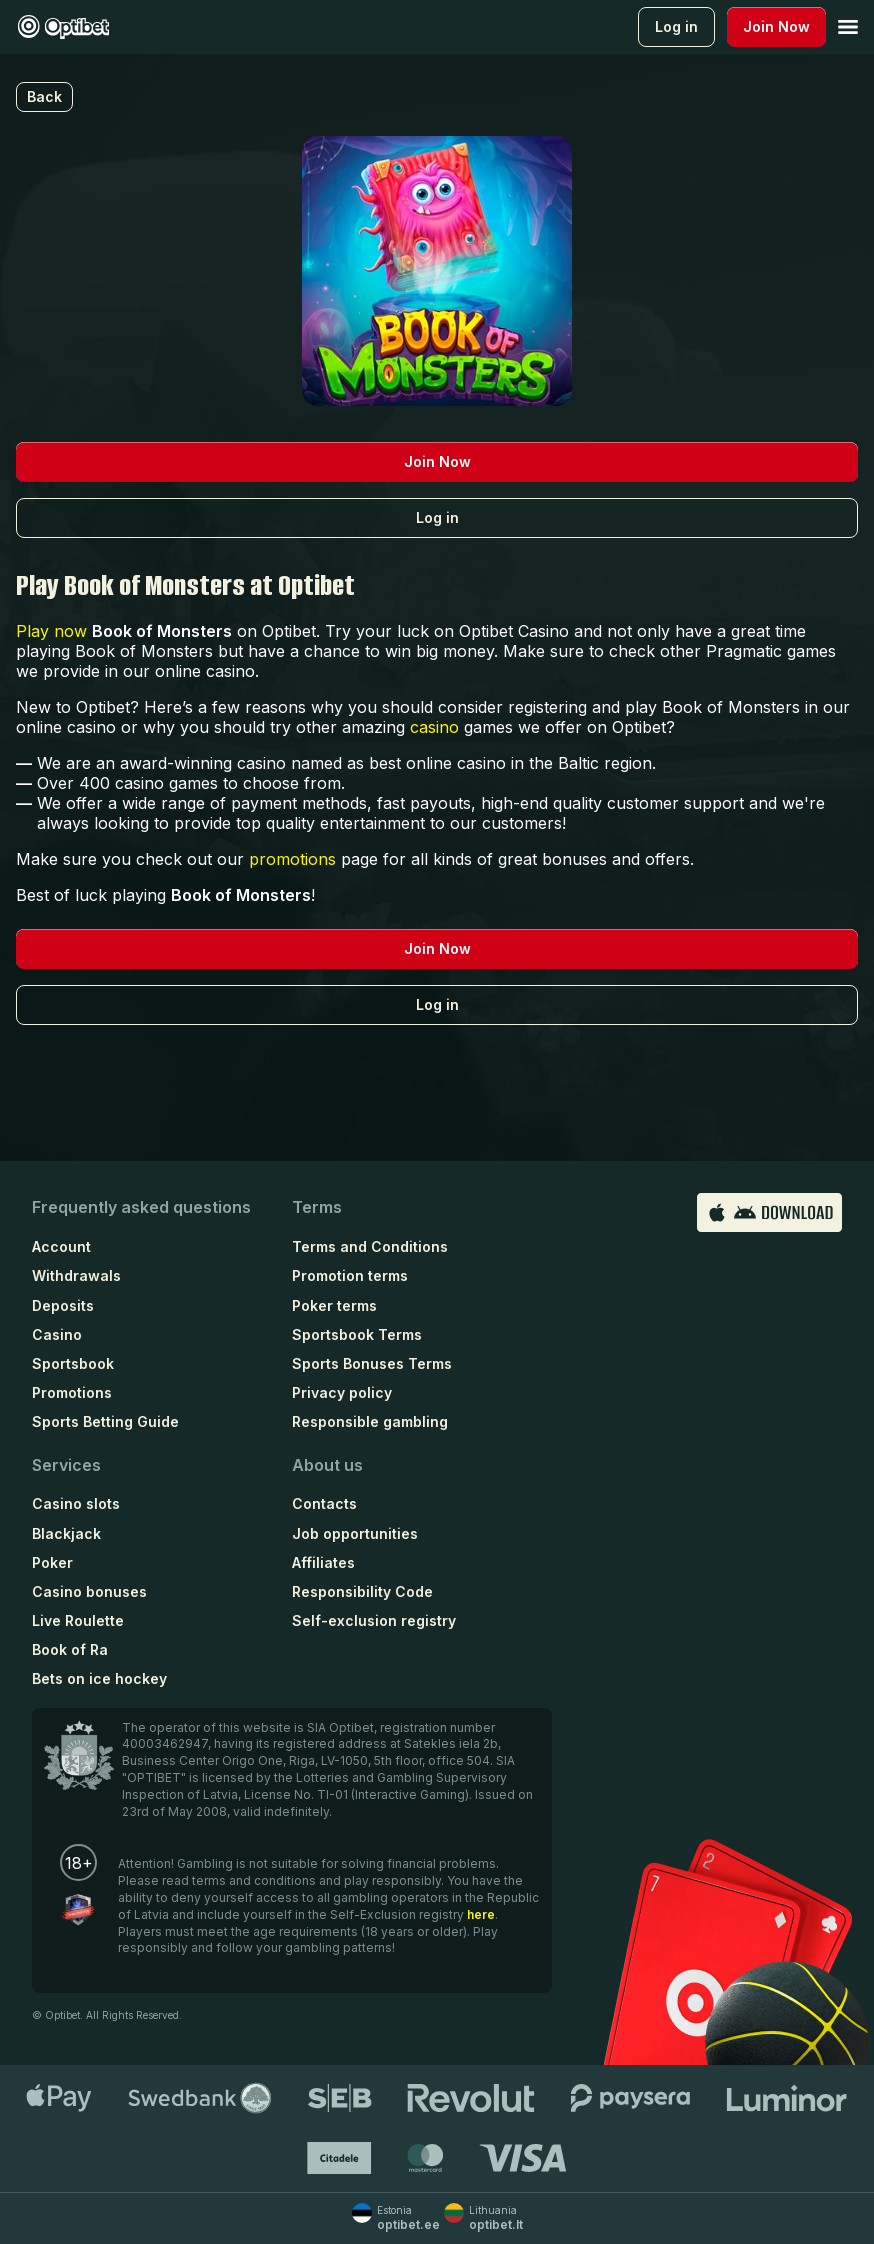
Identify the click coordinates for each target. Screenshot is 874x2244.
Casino (57, 1334)
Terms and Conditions (370, 1246)
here (481, 1914)
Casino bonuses (89, 1591)
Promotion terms (350, 1275)
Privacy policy (342, 1392)
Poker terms (334, 1305)
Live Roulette (78, 1620)
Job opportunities (355, 1533)
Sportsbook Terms (357, 1334)
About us (327, 1465)
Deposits (63, 1305)
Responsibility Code (362, 1591)
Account (61, 1246)
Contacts (324, 1503)
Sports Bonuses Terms (372, 1363)
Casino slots (76, 1503)
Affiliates (323, 1562)
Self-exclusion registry (374, 1620)
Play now (51, 631)
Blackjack (66, 1533)
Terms (317, 1207)
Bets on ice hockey (99, 1678)
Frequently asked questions (141, 1207)
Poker (52, 1562)
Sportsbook (73, 1363)
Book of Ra (70, 1649)
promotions (292, 859)
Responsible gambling (370, 1421)
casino (434, 727)
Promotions (72, 1392)
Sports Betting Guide (105, 1421)
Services (66, 1465)
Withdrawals (76, 1275)
